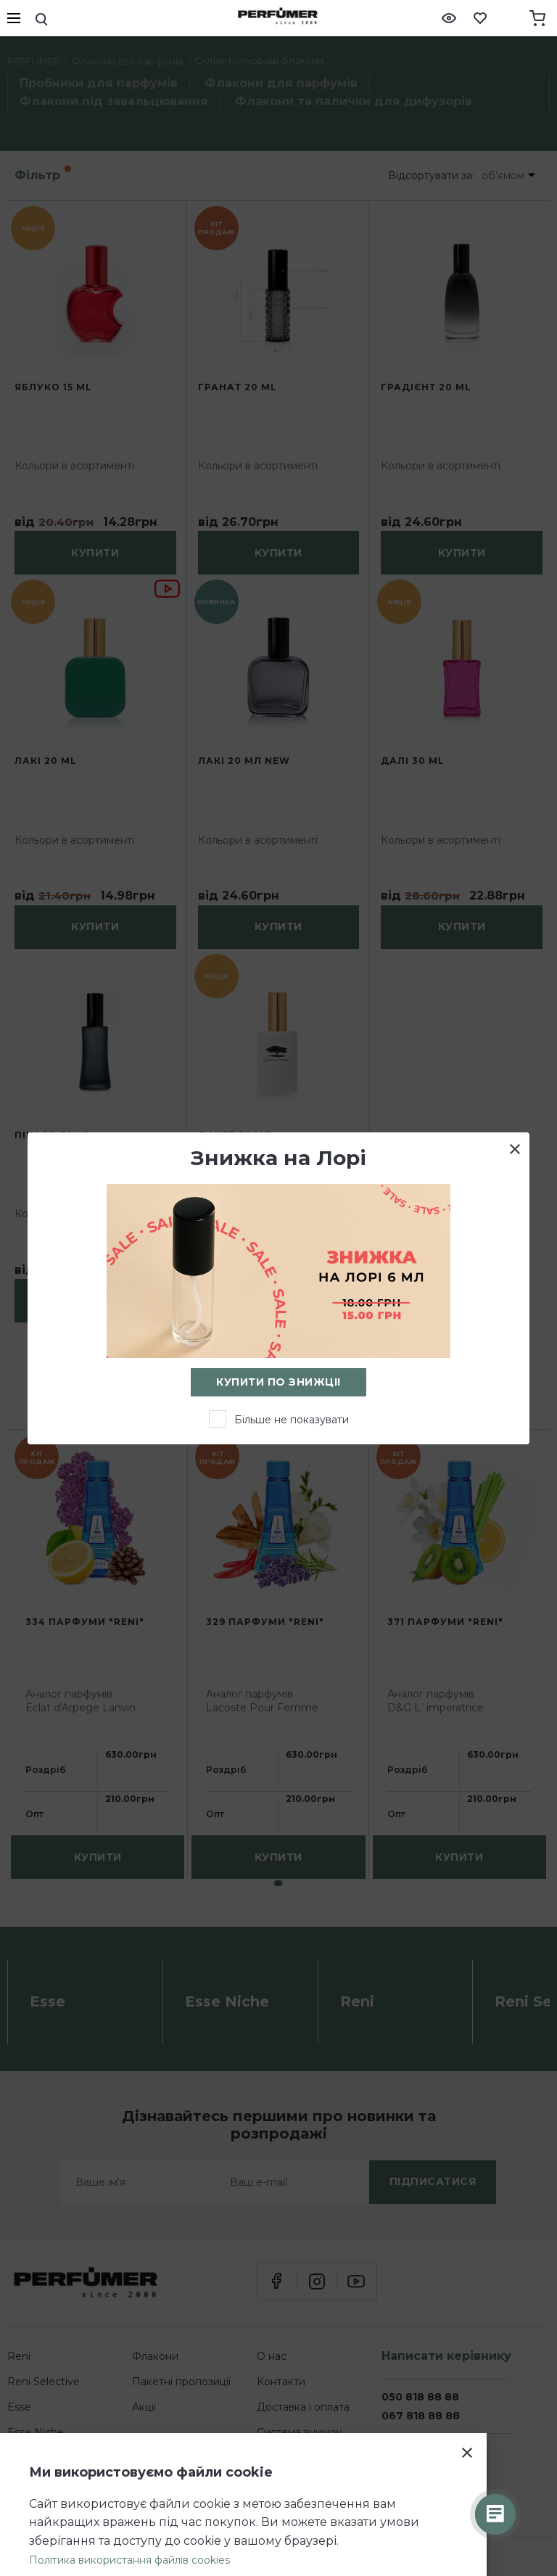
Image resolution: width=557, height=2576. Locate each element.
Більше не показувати (291, 1419)
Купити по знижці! (278, 1381)
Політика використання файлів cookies (129, 2560)
